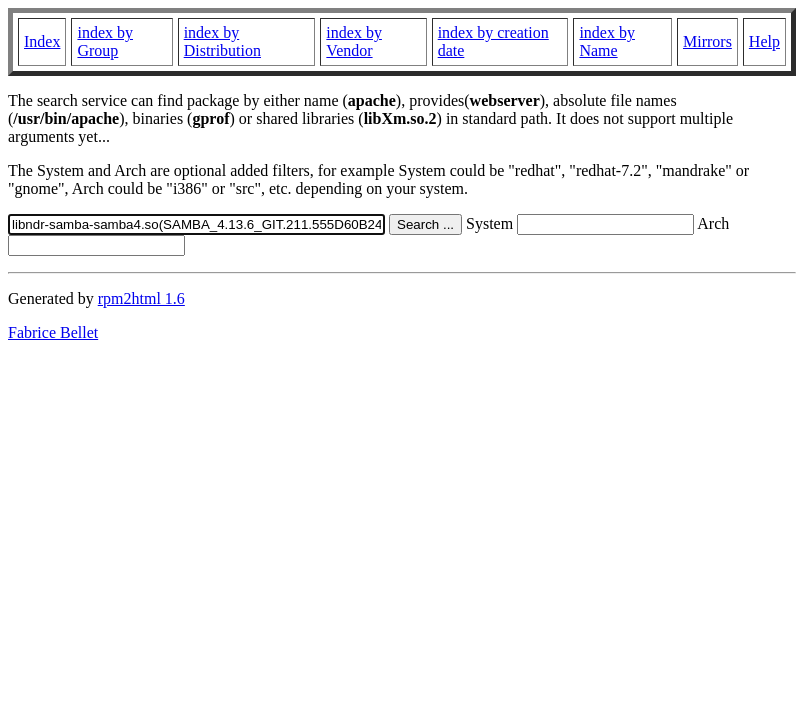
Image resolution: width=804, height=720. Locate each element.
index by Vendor (354, 41)
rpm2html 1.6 (141, 298)
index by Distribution (222, 41)
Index (42, 41)
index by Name (607, 41)
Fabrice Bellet (53, 332)
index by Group (105, 41)
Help (764, 41)
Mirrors (707, 41)
